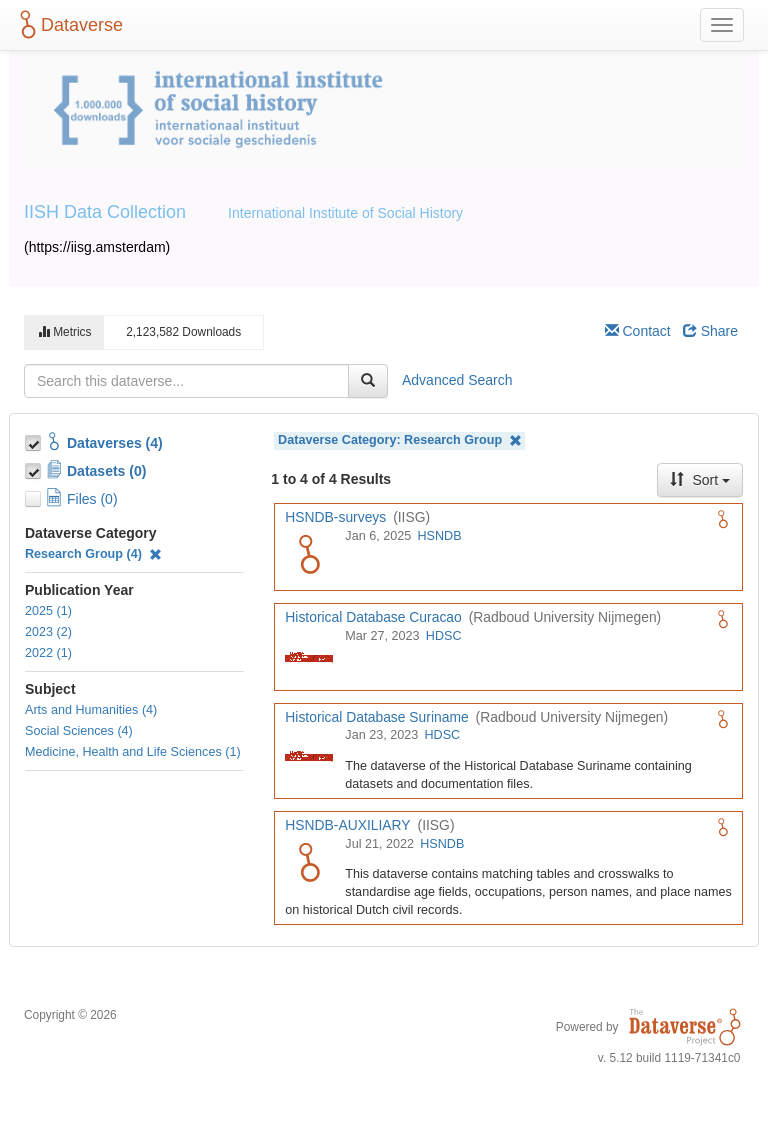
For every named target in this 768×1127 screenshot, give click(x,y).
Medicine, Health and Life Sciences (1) (133, 752)
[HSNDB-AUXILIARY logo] (309, 864)
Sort (700, 480)
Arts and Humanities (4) (91, 710)
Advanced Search (457, 380)
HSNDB (439, 536)
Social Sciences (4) (79, 731)
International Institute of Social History (345, 213)
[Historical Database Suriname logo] (309, 755)
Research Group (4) (93, 554)
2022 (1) (48, 653)
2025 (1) (48, 611)
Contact (638, 331)
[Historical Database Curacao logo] (309, 656)
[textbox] (186, 381)
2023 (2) (48, 632)
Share (710, 331)
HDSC (444, 636)
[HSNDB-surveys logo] (309, 556)
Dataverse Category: (400, 440)
